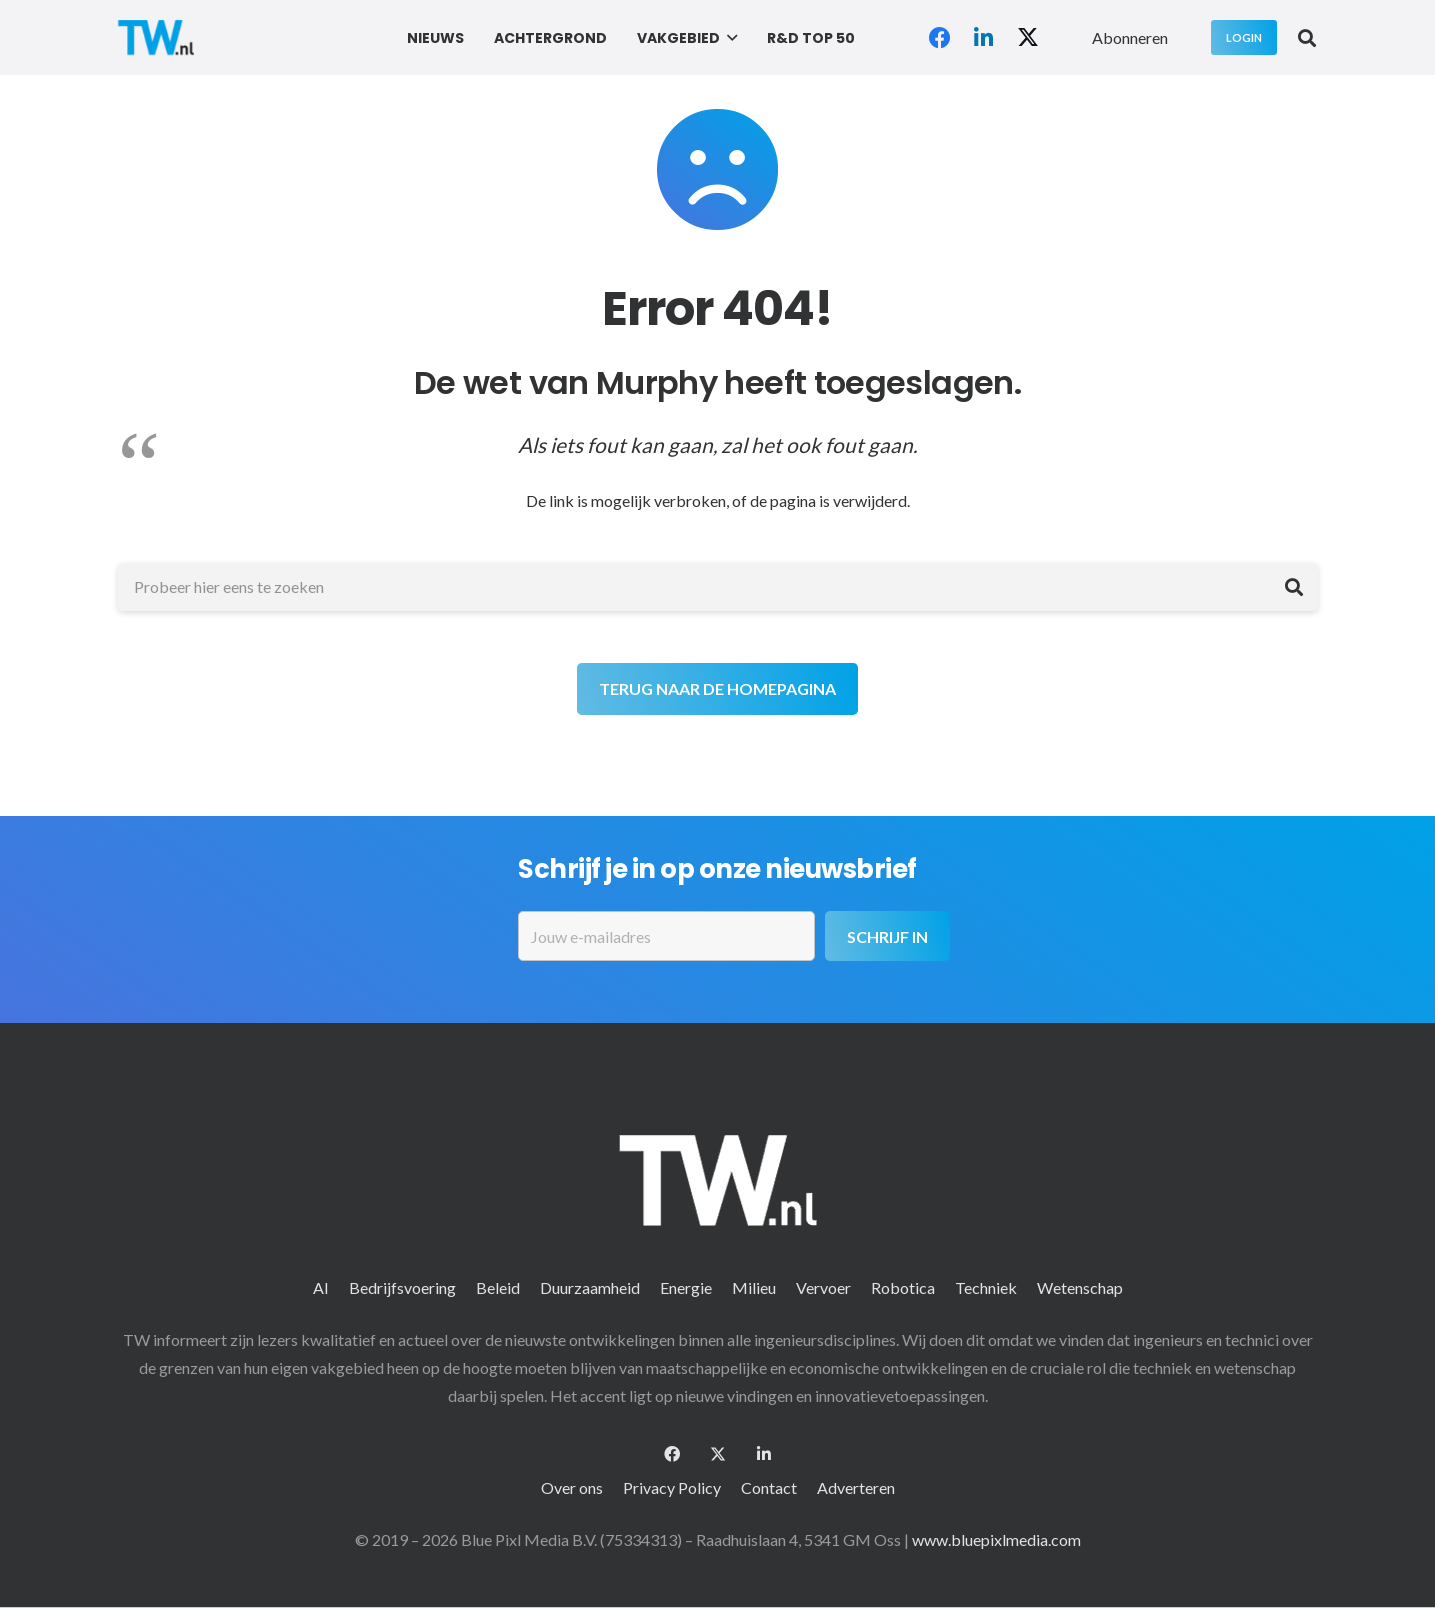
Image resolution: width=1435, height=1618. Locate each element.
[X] (1028, 38)
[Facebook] (940, 38)
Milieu (754, 1287)
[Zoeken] (1294, 587)
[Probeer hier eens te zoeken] (718, 587)
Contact (769, 1487)
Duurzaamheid (590, 1287)
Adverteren (856, 1487)
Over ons (572, 1487)
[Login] (1244, 37)
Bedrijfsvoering (402, 1287)
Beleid (498, 1287)
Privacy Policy (672, 1487)
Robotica (903, 1287)
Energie (686, 1287)
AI (321, 1287)
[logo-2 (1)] (156, 37)
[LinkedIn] (984, 38)
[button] (728, 38)
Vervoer (823, 1287)
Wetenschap (1080, 1287)
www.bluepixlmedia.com (996, 1539)
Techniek (986, 1287)
